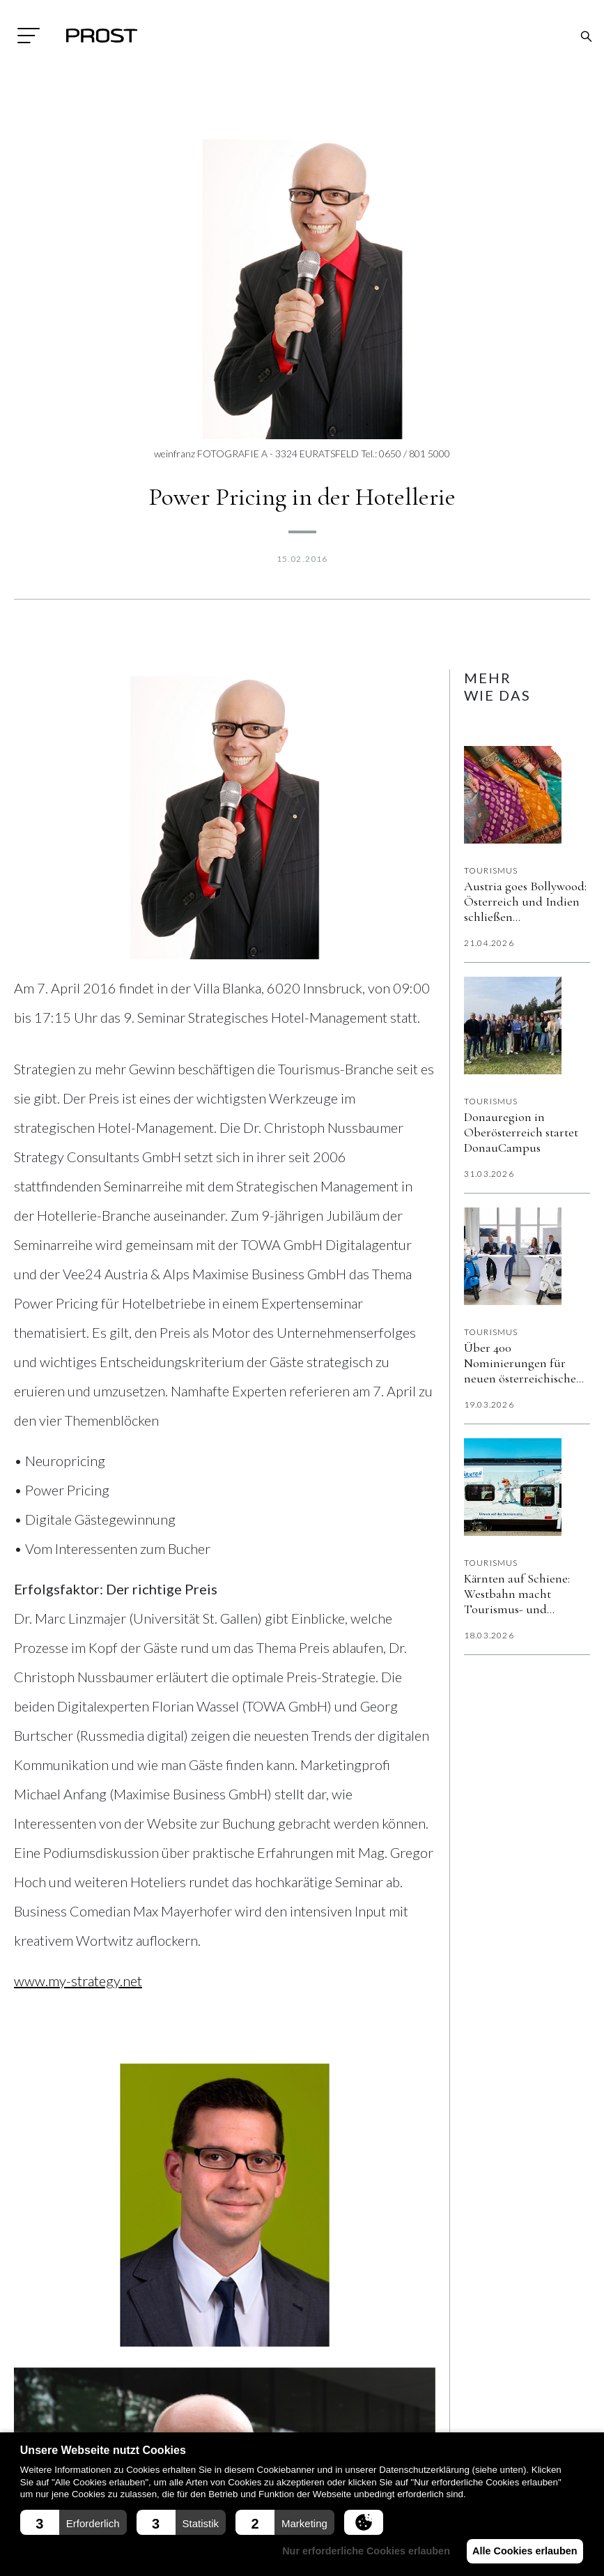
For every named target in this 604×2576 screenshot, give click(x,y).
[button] (73, 2522)
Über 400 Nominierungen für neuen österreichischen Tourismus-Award (523, 1363)
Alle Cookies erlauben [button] (522, 2550)
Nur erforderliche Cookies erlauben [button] (358, 2550)
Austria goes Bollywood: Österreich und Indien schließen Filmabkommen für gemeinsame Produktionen (525, 901)
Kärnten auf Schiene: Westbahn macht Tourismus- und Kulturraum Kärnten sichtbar (517, 1594)
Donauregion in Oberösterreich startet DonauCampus (521, 1132)
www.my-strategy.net (78, 1980)
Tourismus (491, 870)
